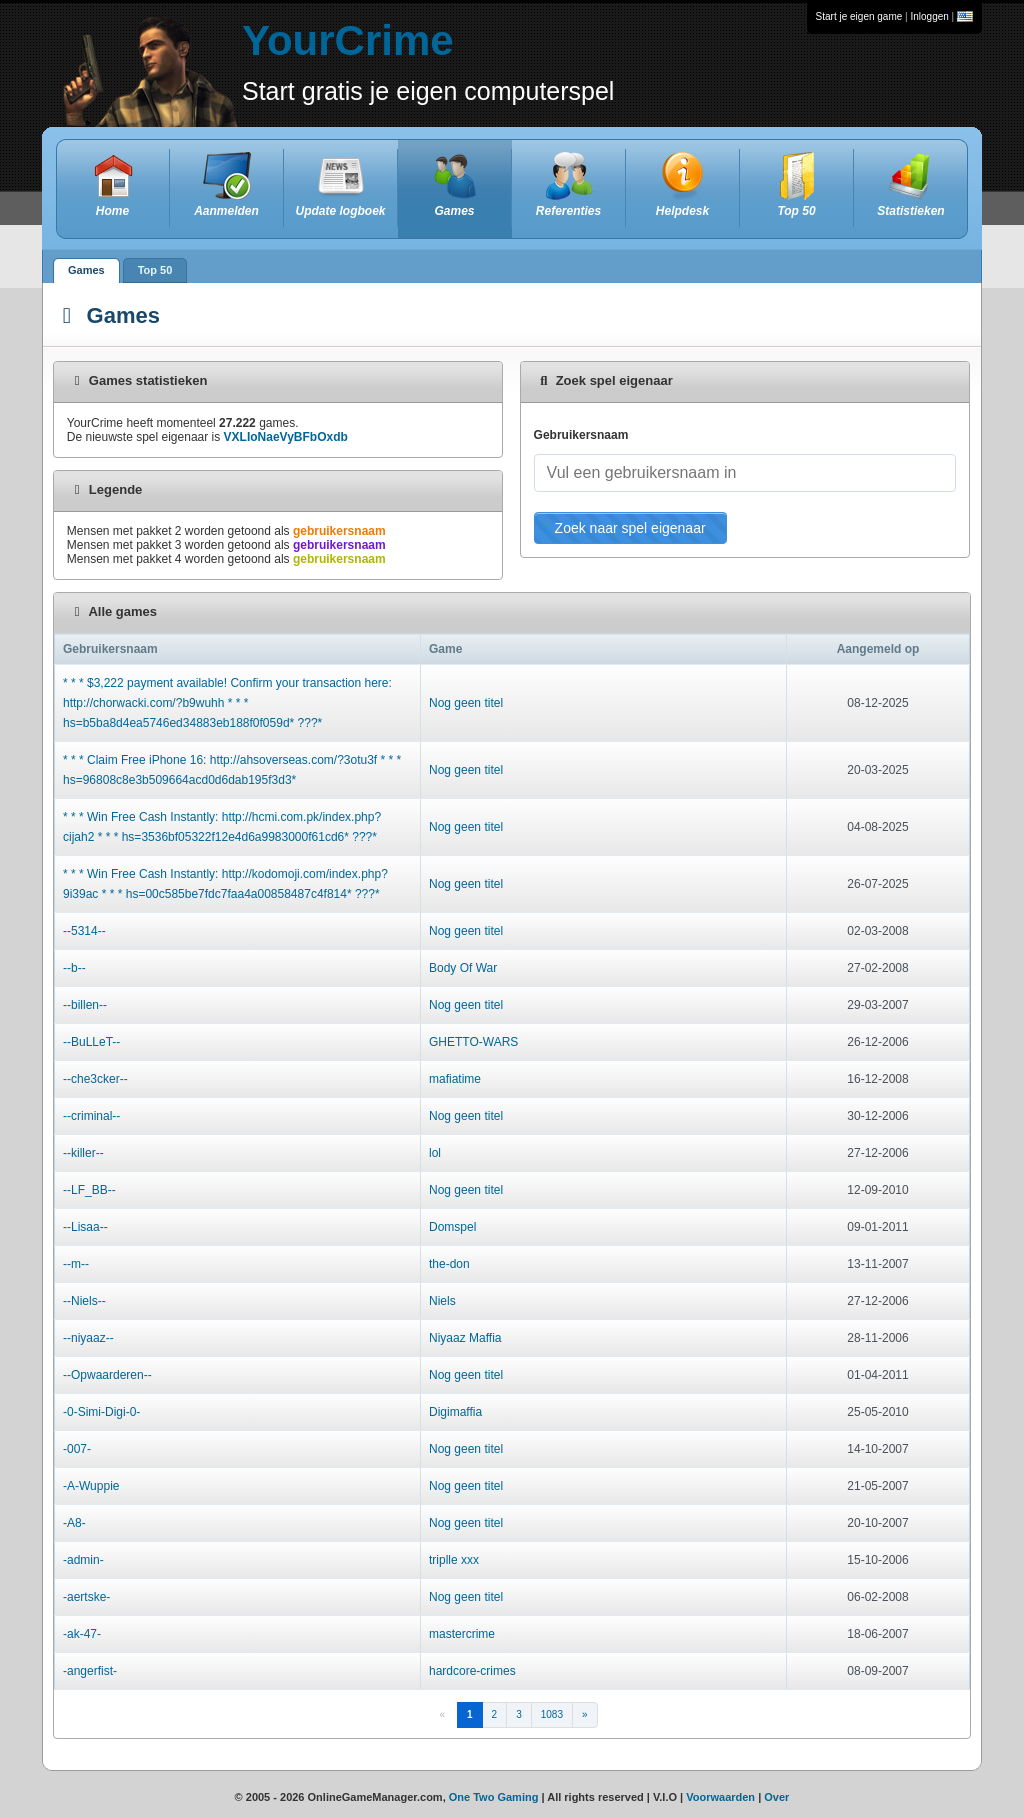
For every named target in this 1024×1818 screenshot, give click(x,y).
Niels (442, 1301)
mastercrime (462, 1634)
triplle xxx (454, 1560)
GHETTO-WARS (473, 1042)
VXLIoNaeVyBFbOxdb (286, 437)
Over (776, 1797)
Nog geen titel (466, 703)
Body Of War (463, 968)
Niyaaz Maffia (465, 1338)
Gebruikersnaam (581, 435)
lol (435, 1153)
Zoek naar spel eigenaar (630, 528)
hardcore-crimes (472, 1671)
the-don (449, 1264)
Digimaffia (455, 1412)
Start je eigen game (859, 16)
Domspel (452, 1227)
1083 (552, 1714)
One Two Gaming (494, 1797)
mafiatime (455, 1079)
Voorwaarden (720, 1797)
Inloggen (929, 16)
